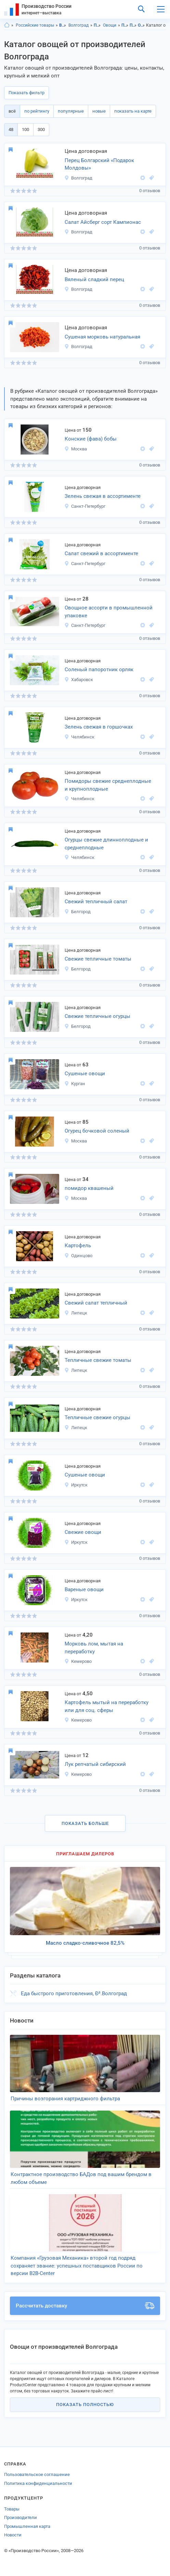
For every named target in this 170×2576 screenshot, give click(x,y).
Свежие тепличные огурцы (97, 1016)
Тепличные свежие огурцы (97, 1417)
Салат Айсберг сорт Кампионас (103, 222)
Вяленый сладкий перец (94, 279)
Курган (74, 1083)
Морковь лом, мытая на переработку (94, 1648)
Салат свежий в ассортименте (101, 553)
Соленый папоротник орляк (99, 669)
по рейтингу (36, 111)
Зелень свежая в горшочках (99, 727)
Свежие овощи (83, 1532)
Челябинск (79, 736)
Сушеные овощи (85, 1073)
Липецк (75, 1312)
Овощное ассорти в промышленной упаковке (109, 612)
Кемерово (78, 1661)
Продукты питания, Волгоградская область (125, 25)
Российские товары (35, 25)
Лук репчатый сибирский (95, 1764)
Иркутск (76, 1484)
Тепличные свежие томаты (98, 1360)
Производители (20, 2517)
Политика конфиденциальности (38, 2483)
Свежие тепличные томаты (98, 959)
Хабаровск (78, 679)
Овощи (109, 25)
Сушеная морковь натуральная (102, 337)
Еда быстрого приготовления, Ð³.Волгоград (74, 1993)
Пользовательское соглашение (37, 2474)
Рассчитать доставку (85, 2305)
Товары (11, 2509)
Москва (75, 448)
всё (12, 111)
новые (99, 111)
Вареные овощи (84, 1589)
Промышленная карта (27, 2526)
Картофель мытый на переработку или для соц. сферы (106, 1706)
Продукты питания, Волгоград (133, 25)
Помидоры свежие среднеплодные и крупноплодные (108, 785)
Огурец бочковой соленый (97, 1131)
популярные (71, 111)
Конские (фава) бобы (91, 439)
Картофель (78, 1245)
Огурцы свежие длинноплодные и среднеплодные (106, 844)
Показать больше (85, 1823)
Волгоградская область (62, 25)
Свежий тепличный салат (96, 901)
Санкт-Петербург (84, 506)
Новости (13, 2534)
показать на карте (133, 111)
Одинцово (78, 1255)
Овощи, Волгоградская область (141, 25)
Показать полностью (85, 2404)
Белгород (77, 911)
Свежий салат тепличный (96, 1303)
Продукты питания (97, 25)
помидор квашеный (89, 1188)
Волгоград (78, 25)
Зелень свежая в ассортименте (103, 496)
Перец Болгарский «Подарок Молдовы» (99, 164)
